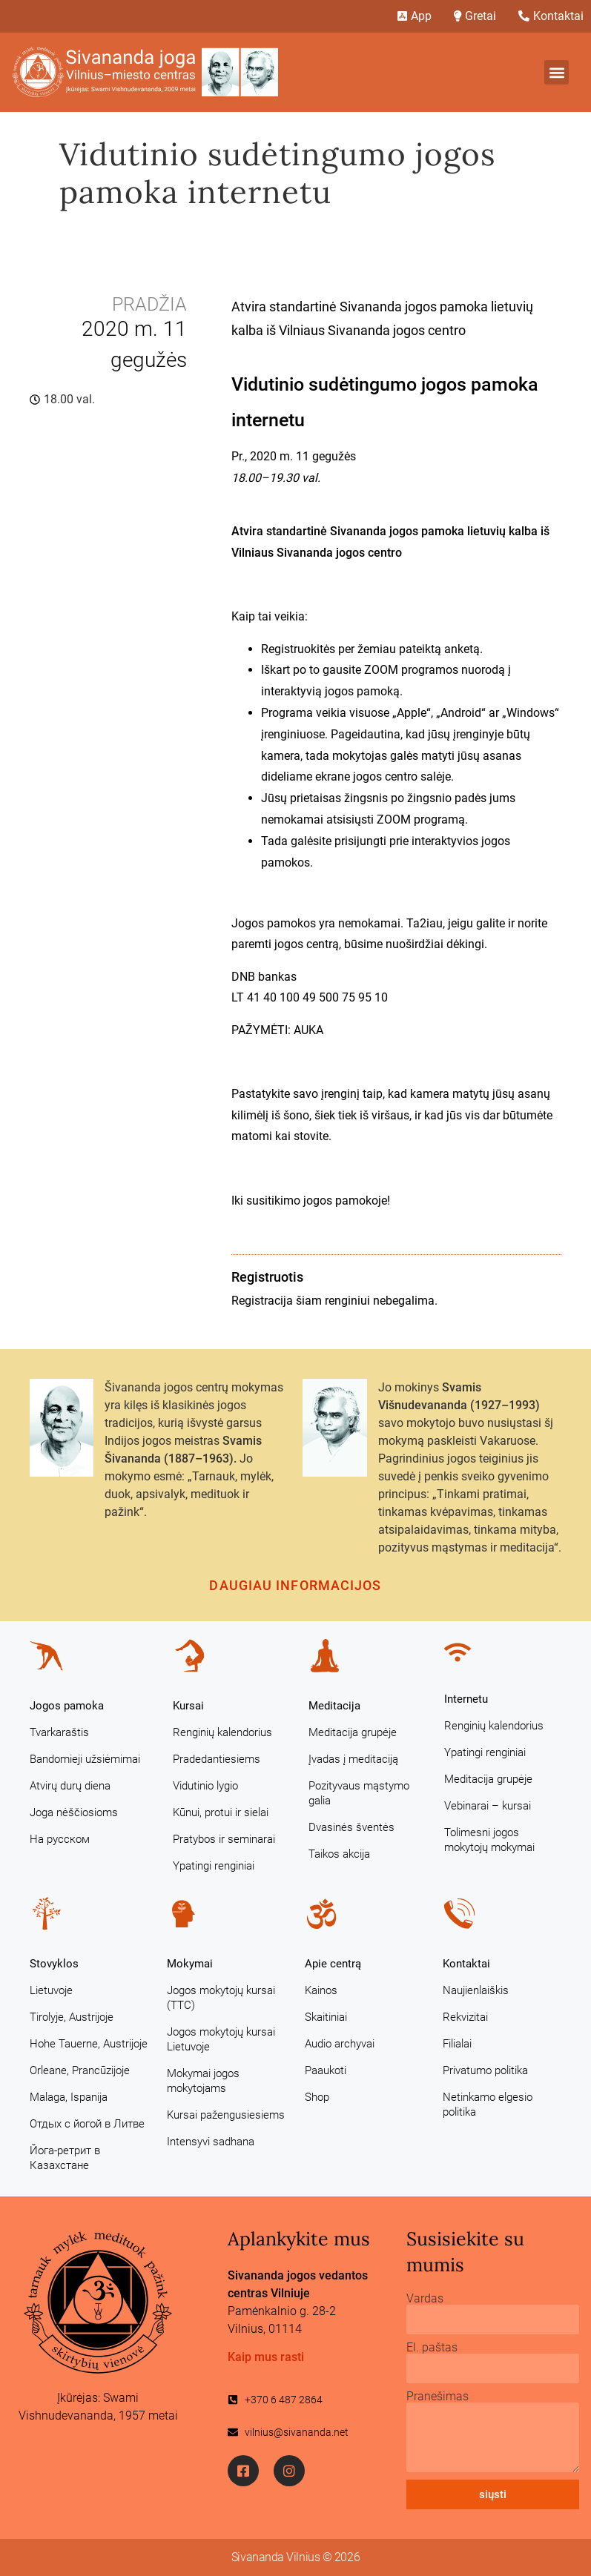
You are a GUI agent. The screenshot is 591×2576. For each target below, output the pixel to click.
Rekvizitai (465, 2017)
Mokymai (190, 1963)
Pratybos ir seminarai (224, 1839)
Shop (317, 2097)
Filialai (457, 2043)
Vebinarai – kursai (487, 1805)
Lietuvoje (51, 1990)
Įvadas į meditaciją (353, 1759)
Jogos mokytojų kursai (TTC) (221, 1998)
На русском (60, 1839)
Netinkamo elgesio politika (487, 2104)
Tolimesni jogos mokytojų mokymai (489, 1840)
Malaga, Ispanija (69, 2097)
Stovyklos (54, 1963)
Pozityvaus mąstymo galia (358, 1793)
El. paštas (432, 2348)
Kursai (188, 1705)
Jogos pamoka (67, 1705)
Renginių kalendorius (222, 1732)
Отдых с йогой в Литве (87, 2123)
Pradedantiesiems (216, 1759)
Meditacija (334, 1705)
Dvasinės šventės (351, 1827)
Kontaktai (466, 1963)
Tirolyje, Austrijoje (71, 2017)
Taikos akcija (339, 1854)
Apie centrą (333, 1963)
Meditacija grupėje (352, 1732)
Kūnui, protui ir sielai (220, 1812)
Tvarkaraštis (59, 1732)
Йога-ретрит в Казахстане (65, 2158)
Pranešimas (437, 2397)
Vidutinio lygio (205, 1785)
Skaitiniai (326, 2017)
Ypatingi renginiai (213, 1866)
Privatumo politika (485, 2070)
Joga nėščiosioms (74, 1812)
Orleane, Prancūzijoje (80, 2070)
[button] (556, 72)
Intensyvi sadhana (210, 2141)
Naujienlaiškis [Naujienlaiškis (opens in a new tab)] (476, 1990)
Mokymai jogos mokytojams (203, 2081)
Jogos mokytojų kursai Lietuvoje (221, 2039)
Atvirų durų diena (70, 1785)
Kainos (321, 1990)
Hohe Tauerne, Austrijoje (89, 2043)
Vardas (424, 2299)
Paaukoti (325, 2070)
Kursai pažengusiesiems (226, 2115)
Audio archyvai (339, 2043)
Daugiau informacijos (295, 1585)
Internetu (466, 1699)
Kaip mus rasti (266, 2357)
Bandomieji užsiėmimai (85, 1759)
